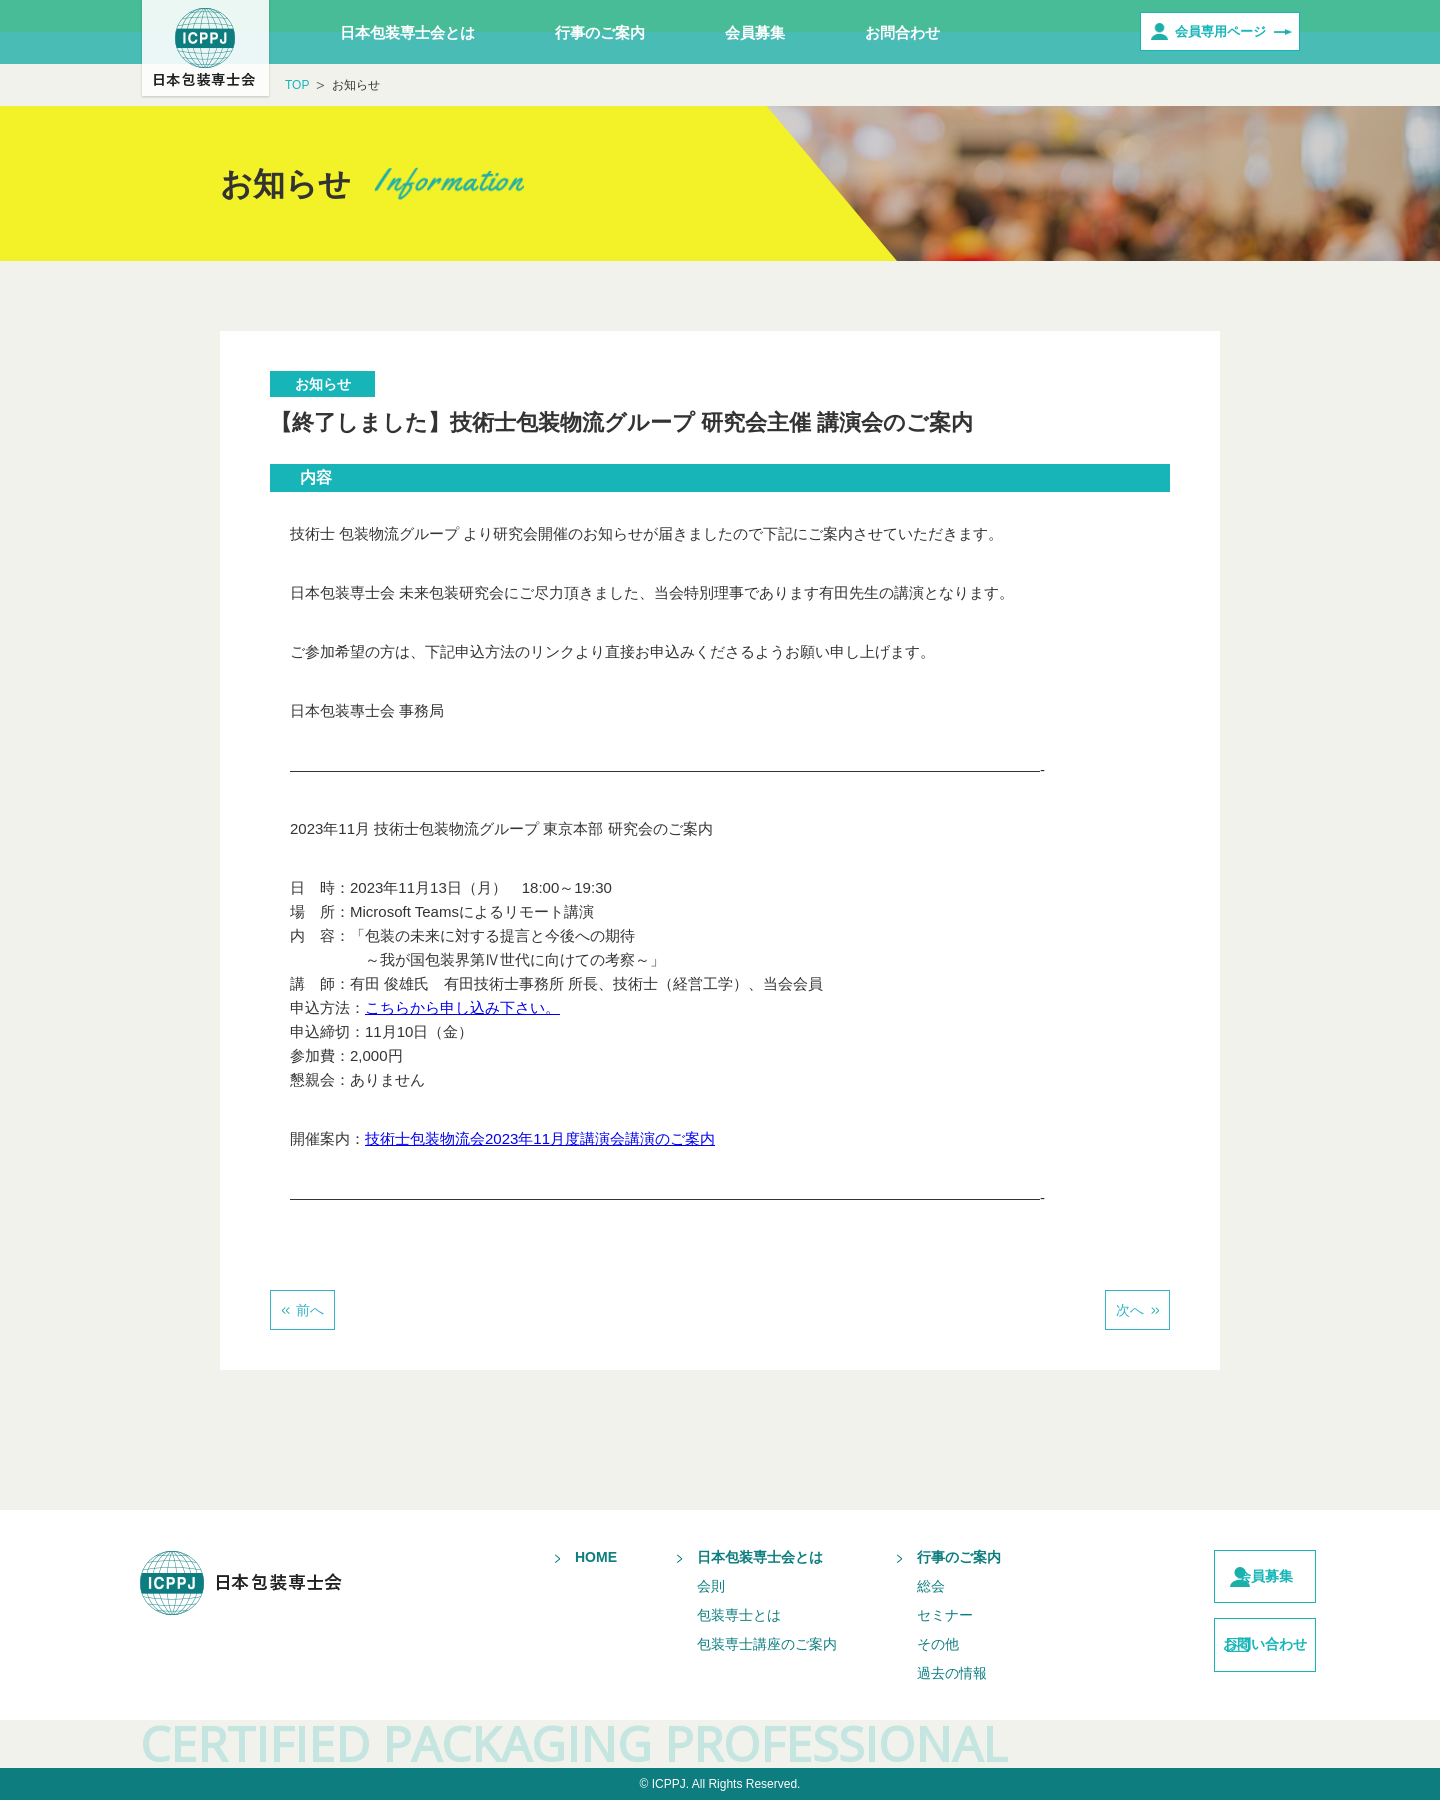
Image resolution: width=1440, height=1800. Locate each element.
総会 (894, 1586)
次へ (1130, 1310)
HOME (559, 1557)
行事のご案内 (600, 32)
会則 (674, 1586)
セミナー (908, 1615)
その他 (901, 1644)
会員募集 (755, 32)
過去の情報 (915, 1673)
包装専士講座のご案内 (730, 1644)
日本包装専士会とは (407, 32)
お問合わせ (902, 32)
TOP (297, 85)
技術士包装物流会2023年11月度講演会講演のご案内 (540, 1138)
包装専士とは (702, 1615)
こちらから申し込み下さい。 (462, 1007)
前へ (310, 1310)
